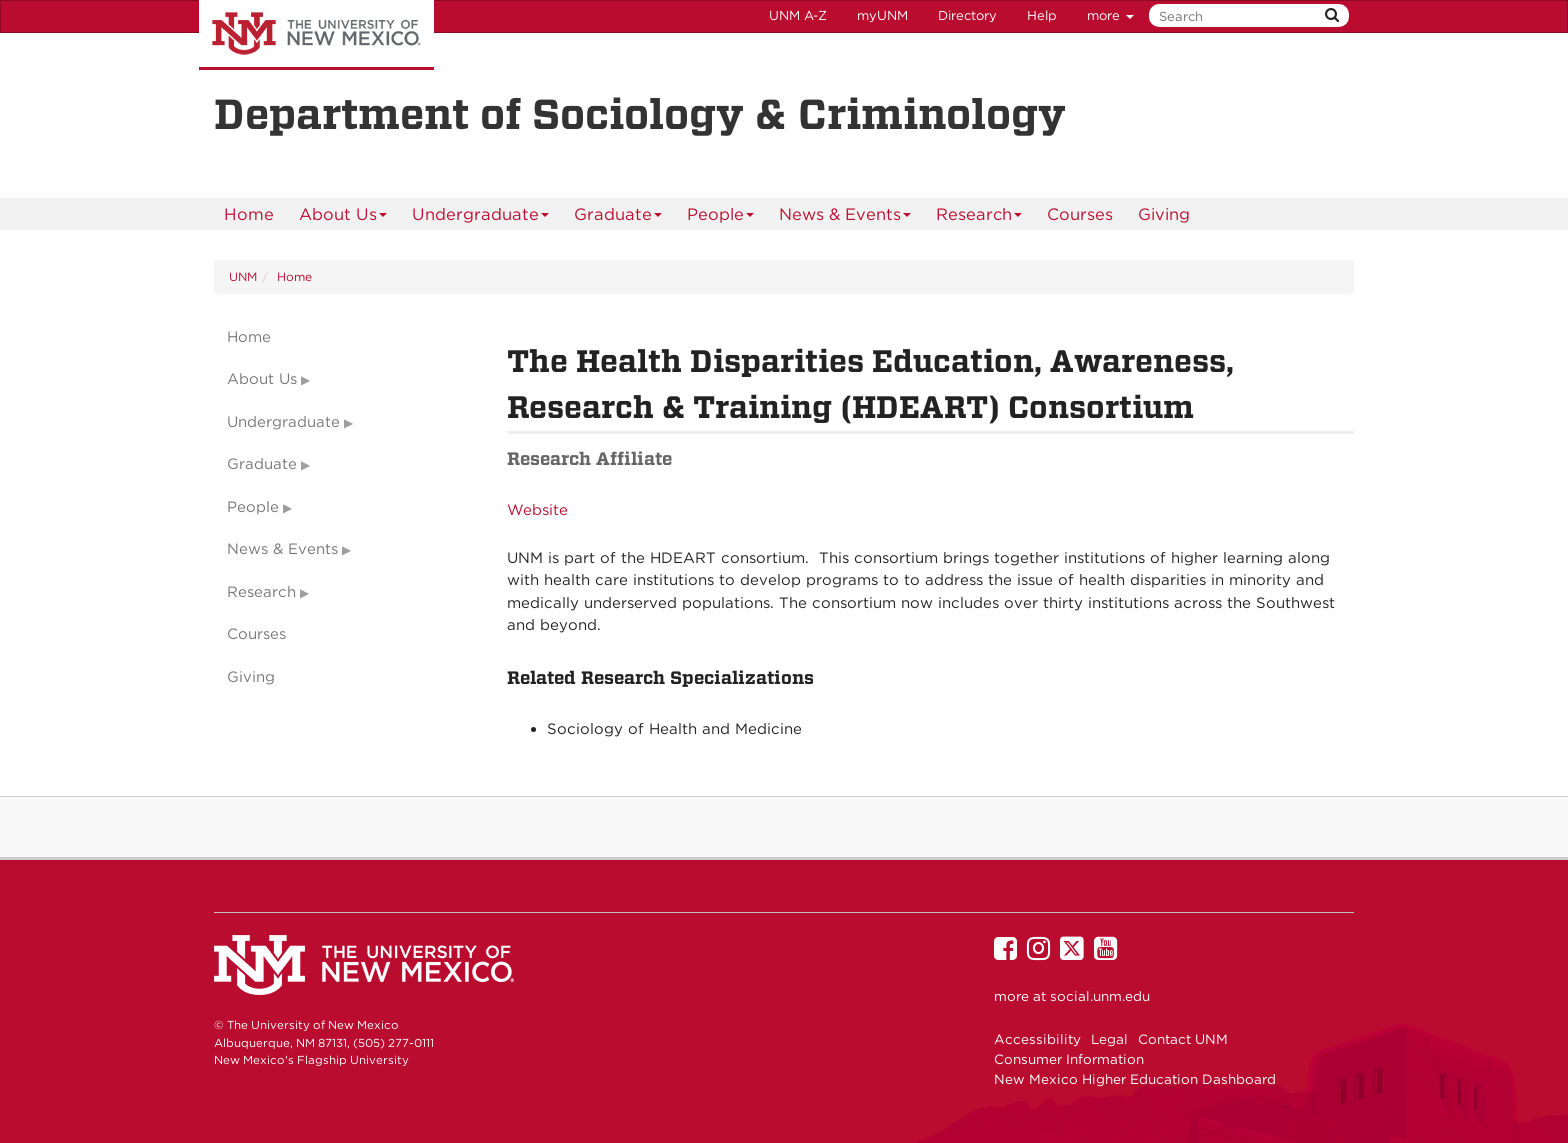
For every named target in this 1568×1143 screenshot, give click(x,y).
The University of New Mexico (316, 35)
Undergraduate (481, 217)
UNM (243, 276)
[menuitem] (249, 214)
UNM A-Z (798, 15)
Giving (1164, 214)
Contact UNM (1183, 1039)
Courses (1080, 214)
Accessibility (1037, 1039)
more (1110, 15)
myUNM (882, 15)
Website (537, 510)
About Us (343, 217)
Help (1042, 15)
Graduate (618, 217)
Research (979, 217)
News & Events (845, 217)
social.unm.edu (1100, 996)
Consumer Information (1069, 1059)
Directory (967, 15)
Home (249, 214)
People (721, 217)
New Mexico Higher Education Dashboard (1135, 1079)
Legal (1109, 1039)
